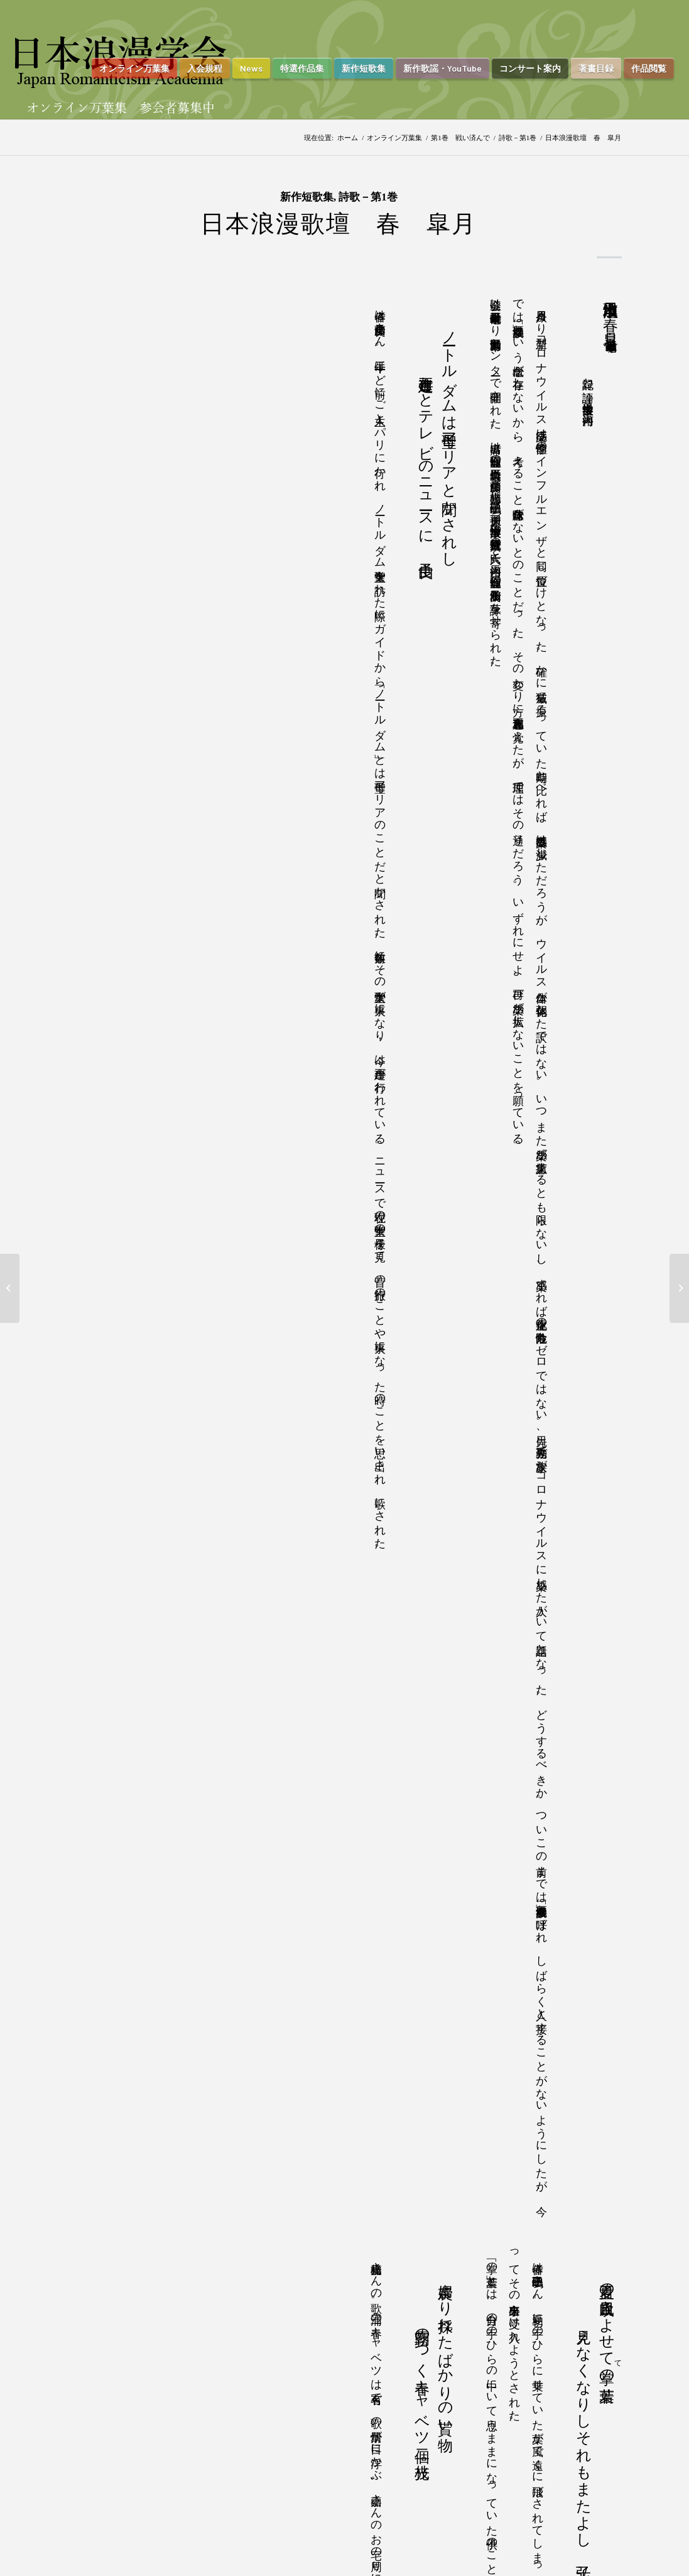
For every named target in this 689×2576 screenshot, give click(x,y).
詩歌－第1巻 (518, 137)
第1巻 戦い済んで (460, 137)
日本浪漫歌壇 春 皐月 (338, 224)
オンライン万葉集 (394, 137)
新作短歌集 (307, 197)
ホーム (347, 137)
